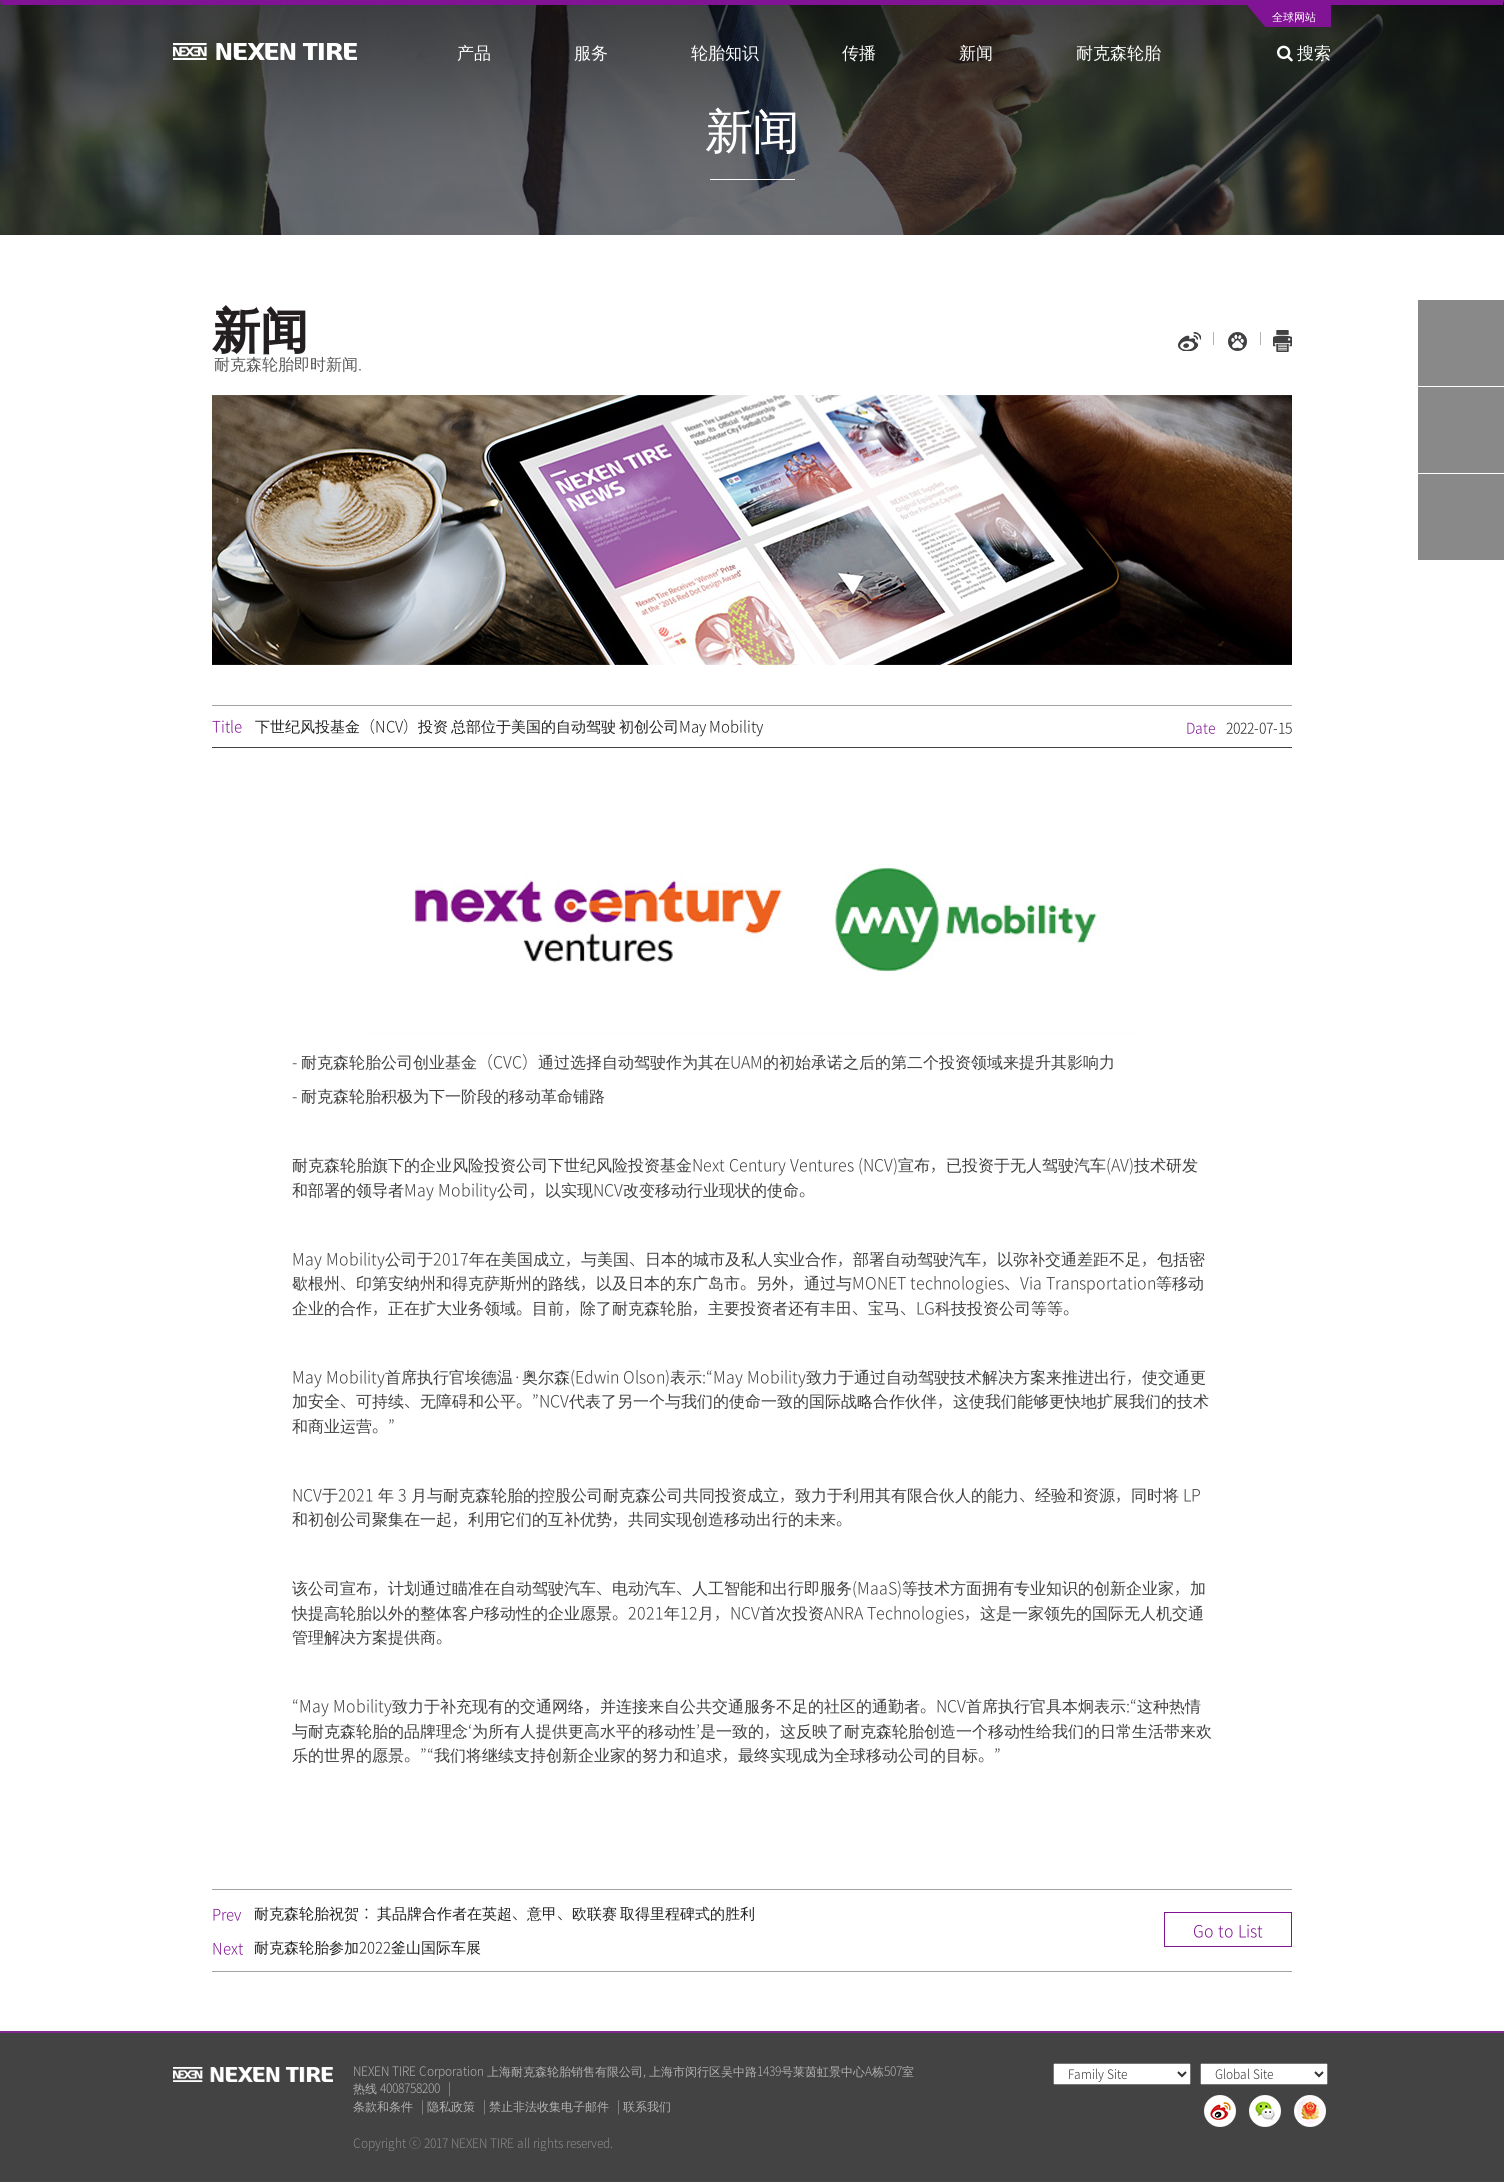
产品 (474, 51)
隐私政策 (451, 2106)
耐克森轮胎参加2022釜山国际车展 (367, 1947)
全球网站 (1294, 18)
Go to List (1228, 1930)
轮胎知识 (725, 51)
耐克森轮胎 (1118, 51)
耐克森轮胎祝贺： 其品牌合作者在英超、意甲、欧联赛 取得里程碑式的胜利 (504, 1913)
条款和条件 (383, 2106)
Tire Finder (1461, 343)
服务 (591, 51)
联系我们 (647, 2106)
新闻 (976, 51)
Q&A (1461, 430)
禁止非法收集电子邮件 (549, 2106)
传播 (859, 51)
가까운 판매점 (1461, 517)
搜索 (1304, 51)
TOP (1461, 604)
